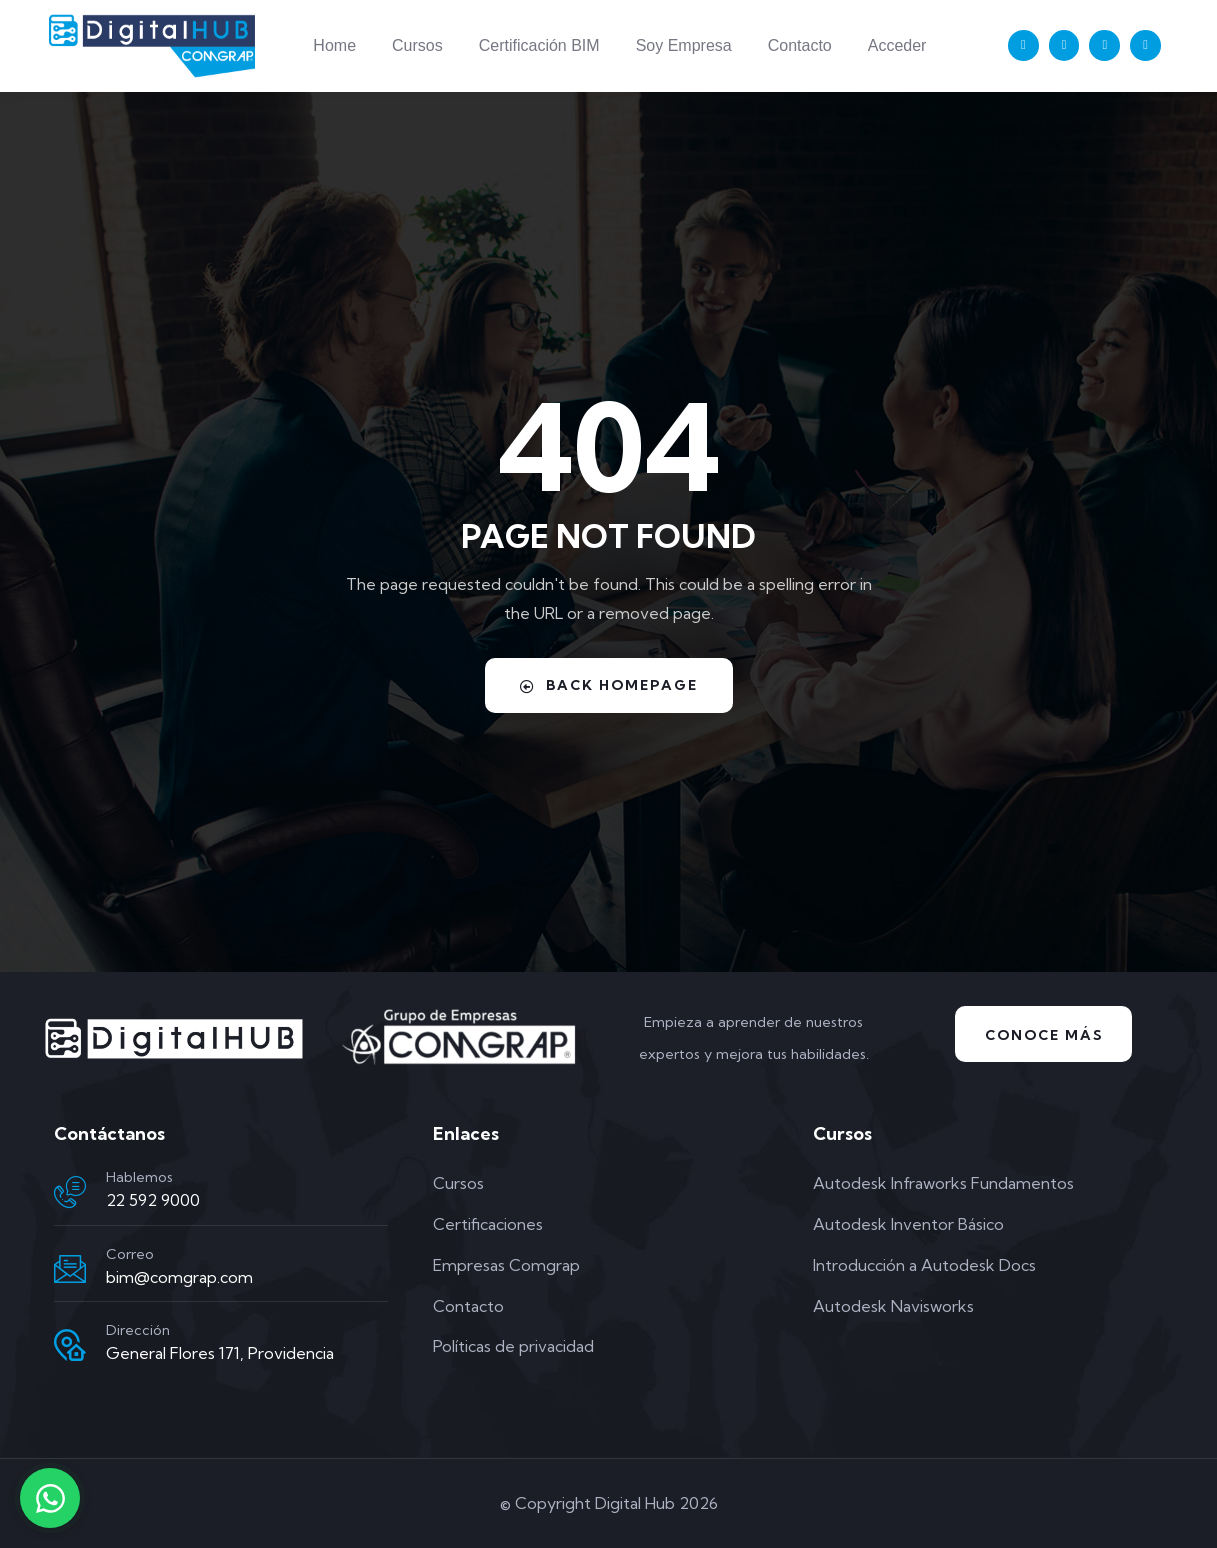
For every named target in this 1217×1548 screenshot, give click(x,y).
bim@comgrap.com (179, 1277)
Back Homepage (609, 685)
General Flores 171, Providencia (220, 1353)
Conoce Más (1043, 1035)
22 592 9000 (153, 1200)
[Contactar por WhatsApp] (50, 1498)
